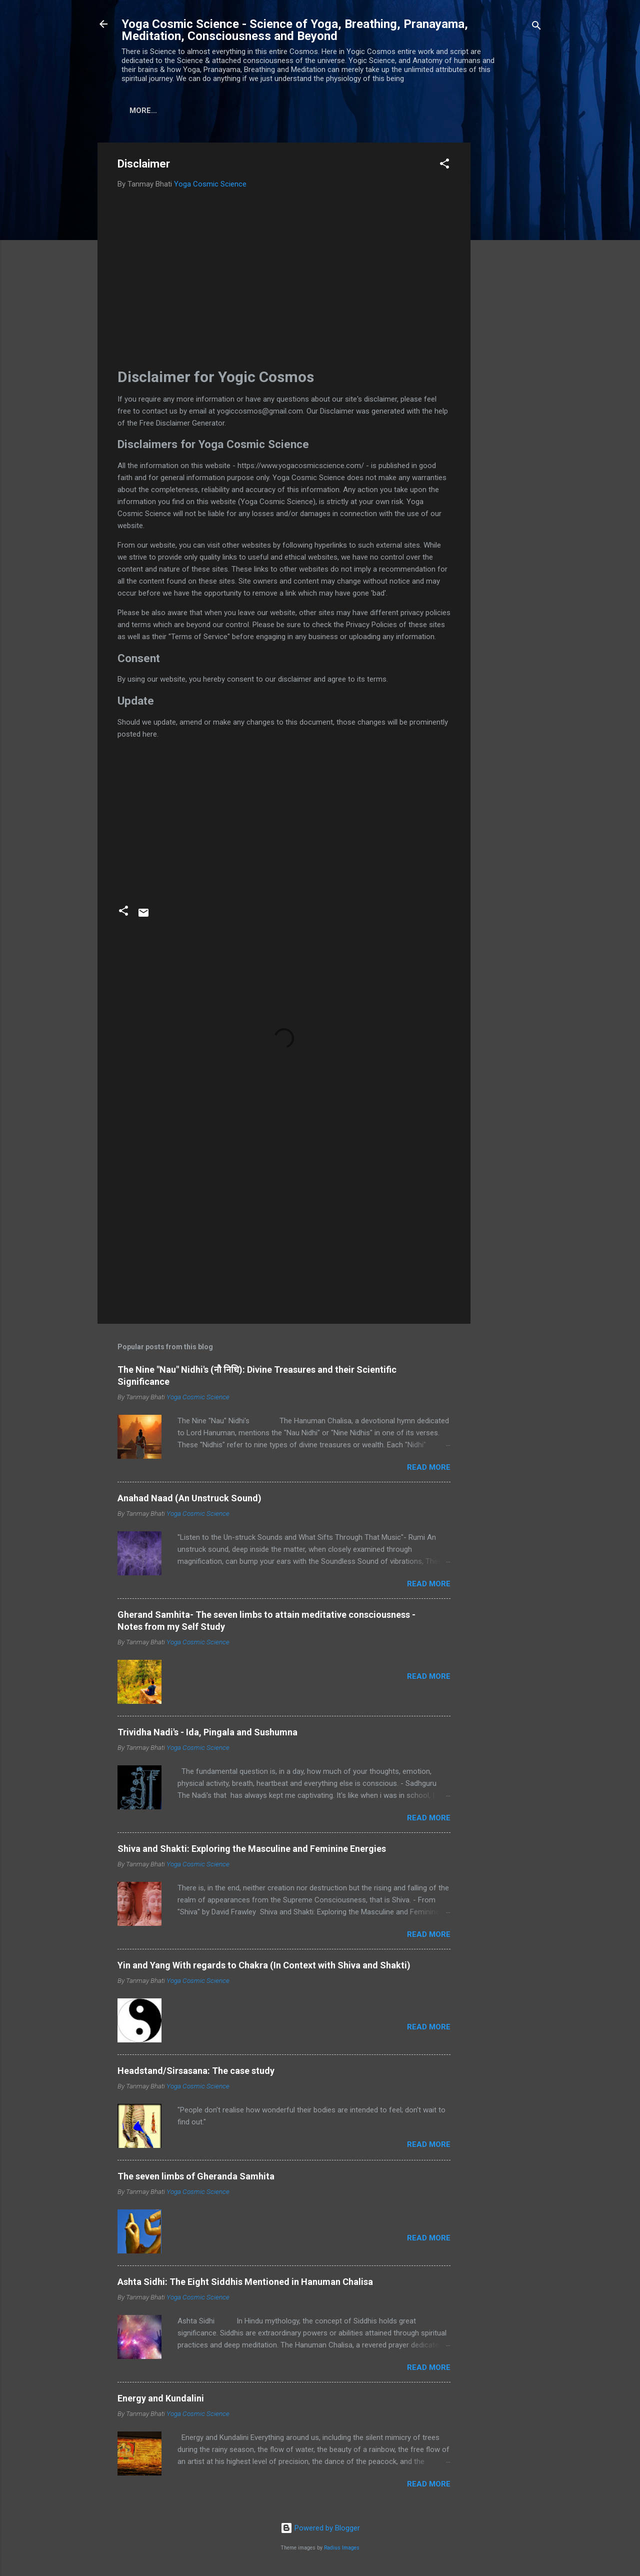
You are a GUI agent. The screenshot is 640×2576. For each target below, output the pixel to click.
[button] (444, 167)
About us (189, 110)
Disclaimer (248, 110)
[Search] (536, 27)
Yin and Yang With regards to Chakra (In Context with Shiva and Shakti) (264, 1967)
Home (141, 110)
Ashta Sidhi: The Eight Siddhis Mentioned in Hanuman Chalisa (245, 2283)
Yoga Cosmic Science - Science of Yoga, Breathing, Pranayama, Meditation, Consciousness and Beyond (295, 30)
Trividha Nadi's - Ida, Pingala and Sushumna (208, 1734)
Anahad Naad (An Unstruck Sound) (190, 1500)
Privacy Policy (320, 110)
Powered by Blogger (320, 2529)
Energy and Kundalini (161, 2400)
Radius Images (342, 2549)
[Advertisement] (510, 295)
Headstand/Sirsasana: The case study (196, 2072)
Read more (428, 1469)
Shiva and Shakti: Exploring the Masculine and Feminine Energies (252, 1850)
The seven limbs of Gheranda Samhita (196, 2178)
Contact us (393, 110)
